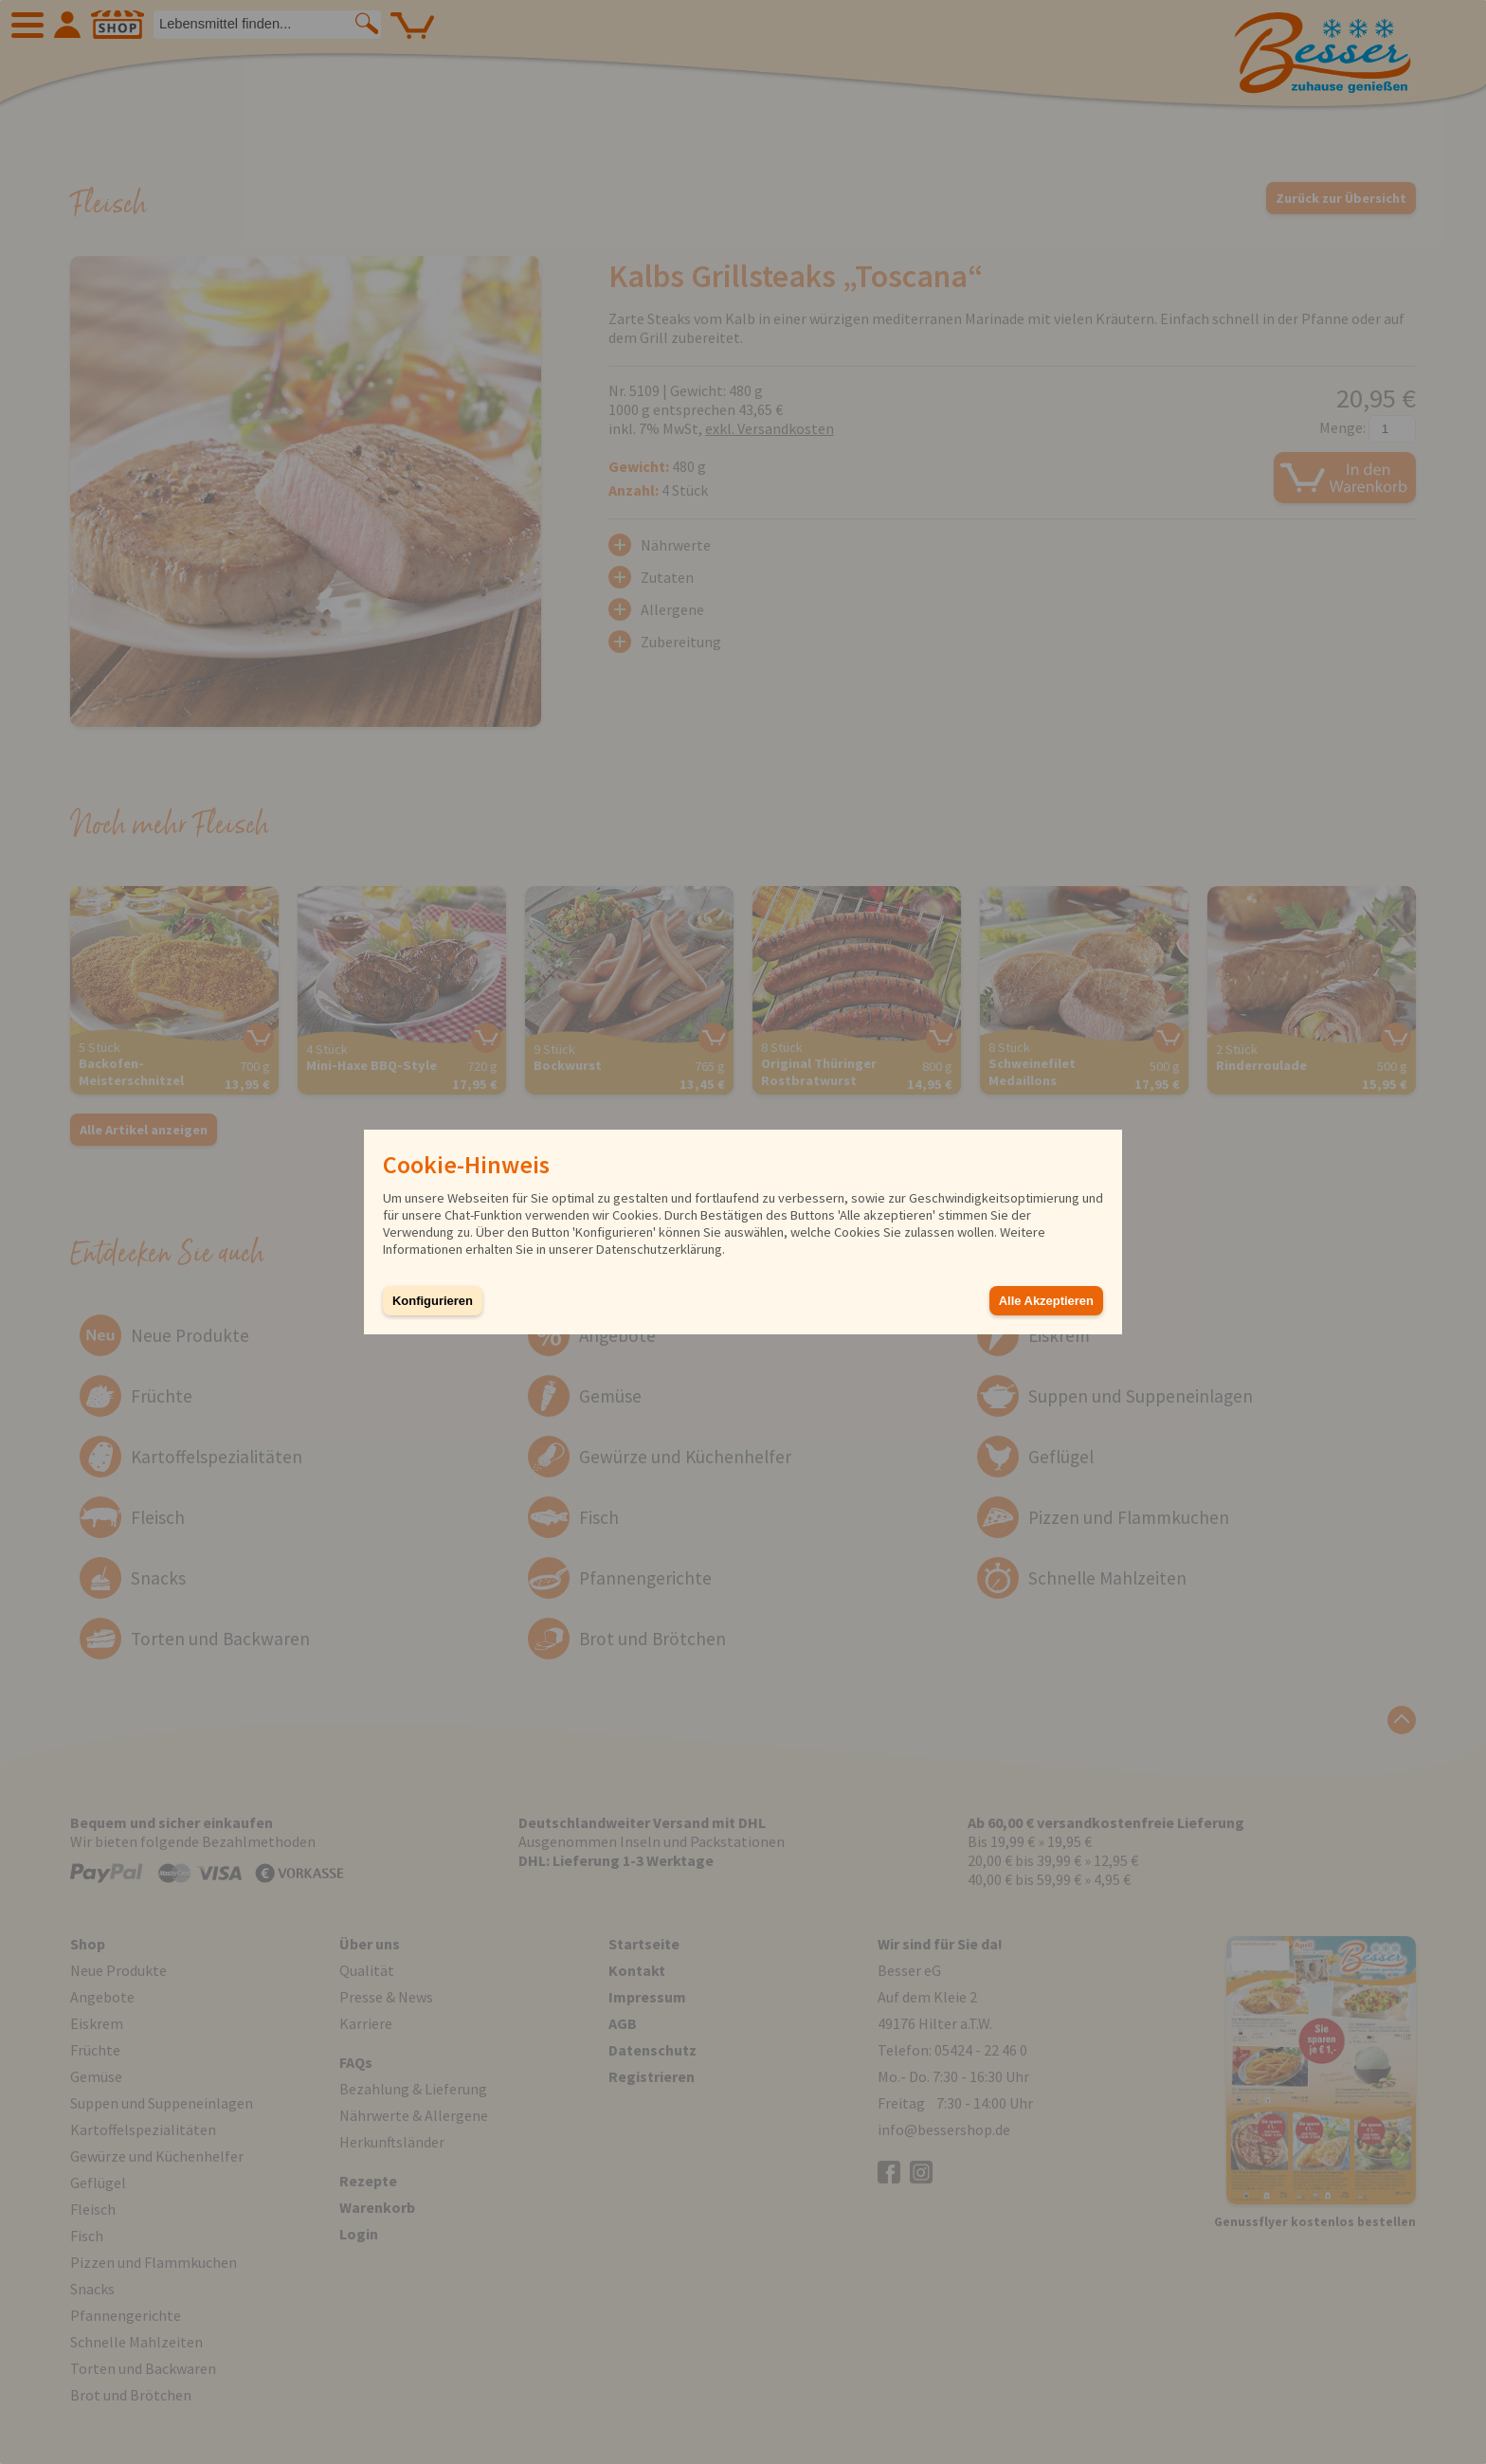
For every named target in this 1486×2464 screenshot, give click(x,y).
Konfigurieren (432, 1301)
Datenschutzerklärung (659, 1249)
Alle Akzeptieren (1046, 1301)
